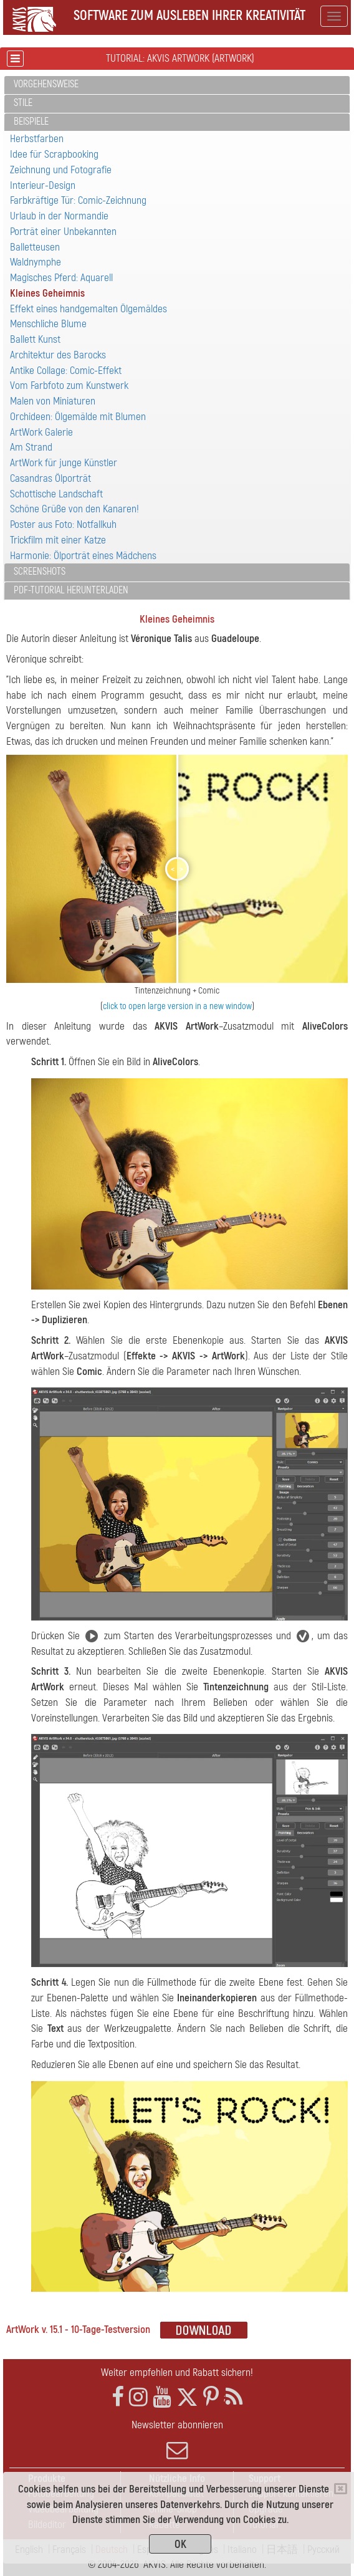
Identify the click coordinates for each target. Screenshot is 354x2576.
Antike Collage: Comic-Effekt (66, 370)
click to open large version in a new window (177, 1006)
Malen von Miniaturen (52, 401)
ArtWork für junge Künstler (63, 462)
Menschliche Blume (48, 323)
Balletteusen (35, 247)
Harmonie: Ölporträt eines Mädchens (83, 555)
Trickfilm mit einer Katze (58, 540)
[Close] (340, 2489)
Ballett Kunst (35, 339)
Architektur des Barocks (58, 355)
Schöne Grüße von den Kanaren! (74, 508)
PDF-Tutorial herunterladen (71, 590)
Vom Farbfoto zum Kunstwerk (69, 385)
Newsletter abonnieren (177, 2439)
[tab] (177, 85)
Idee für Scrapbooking (54, 154)
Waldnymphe (35, 262)
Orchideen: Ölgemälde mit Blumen (78, 416)
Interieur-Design (42, 185)
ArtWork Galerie (41, 432)
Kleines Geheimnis (47, 293)
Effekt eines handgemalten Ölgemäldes (88, 308)
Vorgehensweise (46, 84)
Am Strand (31, 447)
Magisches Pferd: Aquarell (61, 277)
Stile (23, 103)
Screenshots (39, 571)
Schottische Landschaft (56, 493)
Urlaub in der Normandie (59, 216)
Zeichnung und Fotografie (61, 169)
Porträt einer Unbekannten (63, 231)
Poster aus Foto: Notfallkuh (63, 524)
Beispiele (31, 121)
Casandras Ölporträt (50, 478)
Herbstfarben (37, 138)
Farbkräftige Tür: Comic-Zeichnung (78, 200)
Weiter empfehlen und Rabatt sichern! (177, 2372)
